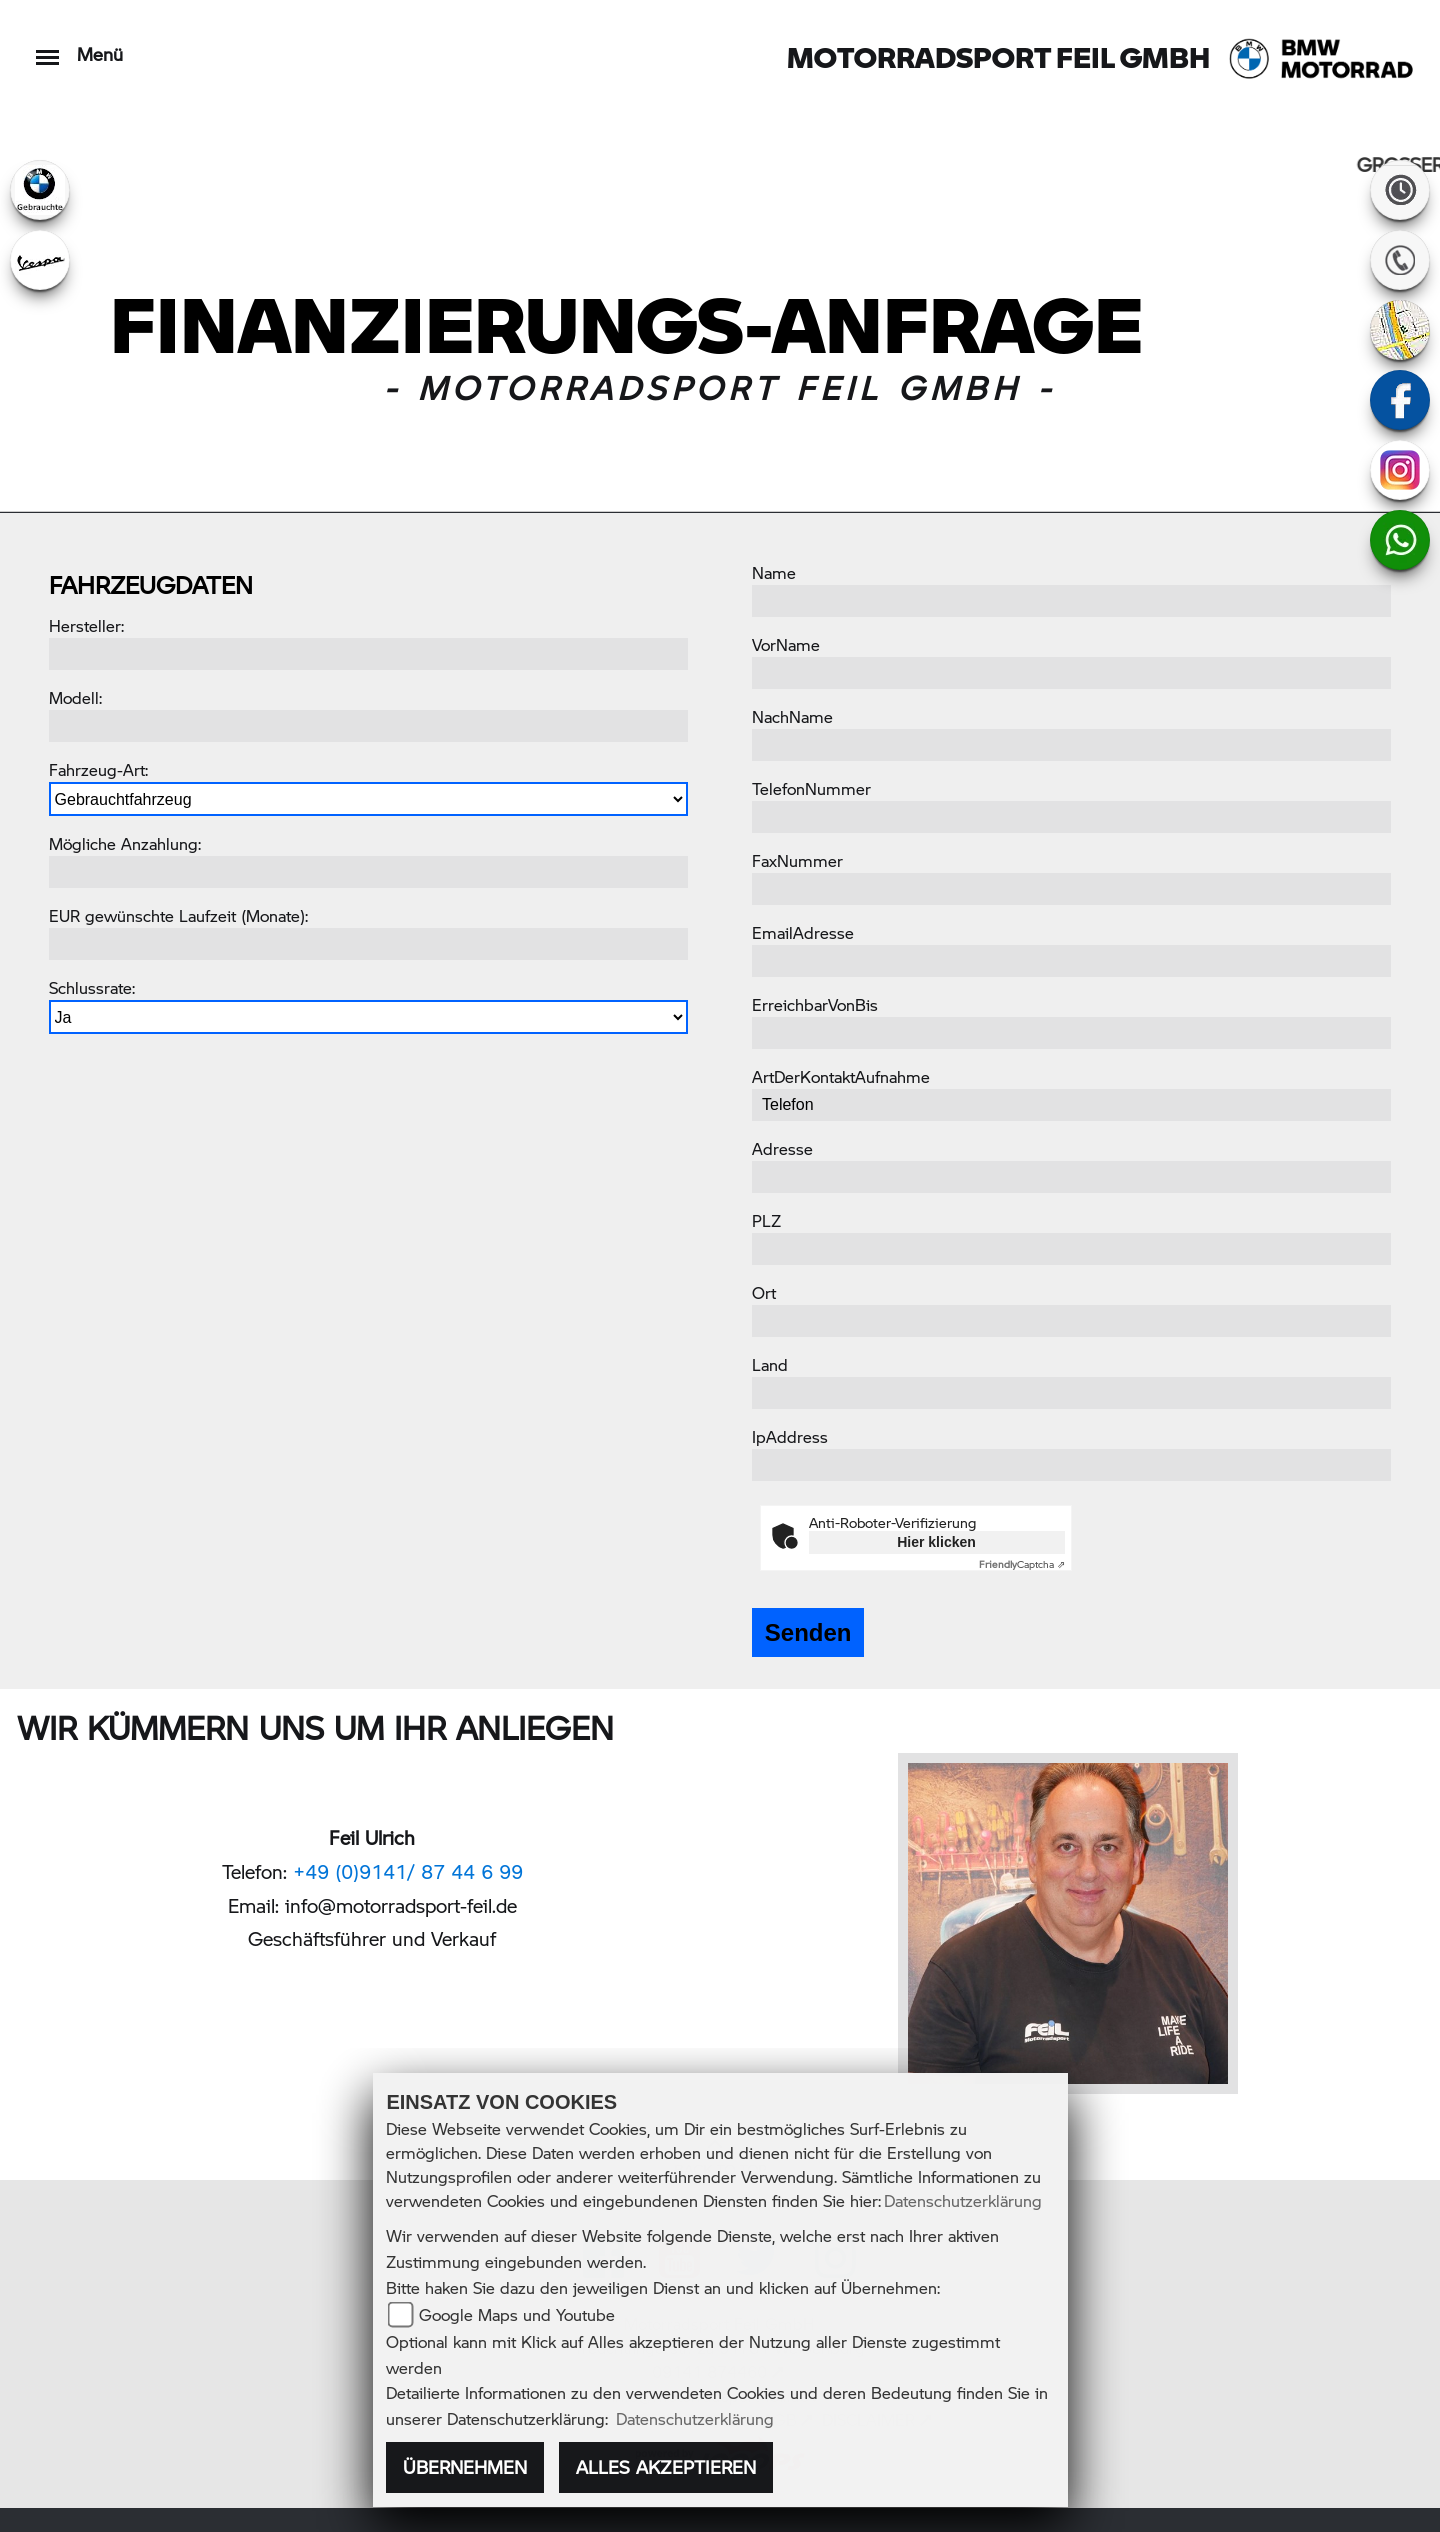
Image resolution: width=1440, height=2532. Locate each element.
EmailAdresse (803, 932)
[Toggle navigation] (47, 47)
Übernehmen (465, 2467)
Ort (764, 1292)
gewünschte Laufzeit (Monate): (196, 915)
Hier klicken (936, 1542)
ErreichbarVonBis (815, 1004)
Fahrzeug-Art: (98, 769)
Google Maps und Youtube (517, 2314)
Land (770, 1364)
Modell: (75, 697)
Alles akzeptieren (666, 2467)
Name (774, 572)
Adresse (782, 1148)
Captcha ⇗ (1022, 1564)
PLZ (766, 1220)
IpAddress (790, 1436)
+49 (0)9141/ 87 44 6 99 (408, 1871)
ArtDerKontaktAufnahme (841, 1076)
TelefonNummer (811, 788)
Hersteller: (86, 625)
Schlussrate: (92, 987)
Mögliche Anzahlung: (125, 843)
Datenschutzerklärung (963, 2200)
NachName (792, 716)
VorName (786, 644)
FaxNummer (797, 860)
